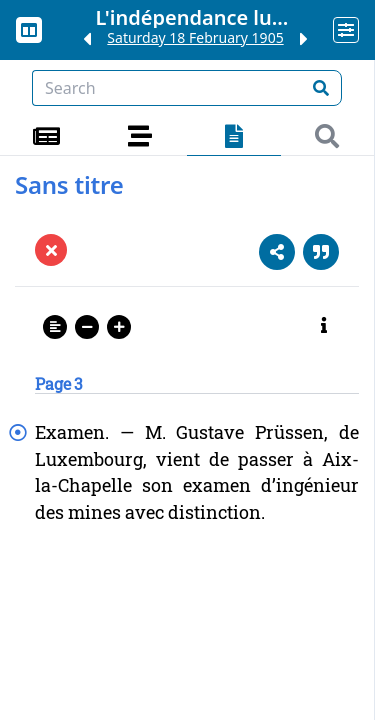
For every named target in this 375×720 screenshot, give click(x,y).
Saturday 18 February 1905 (195, 37)
